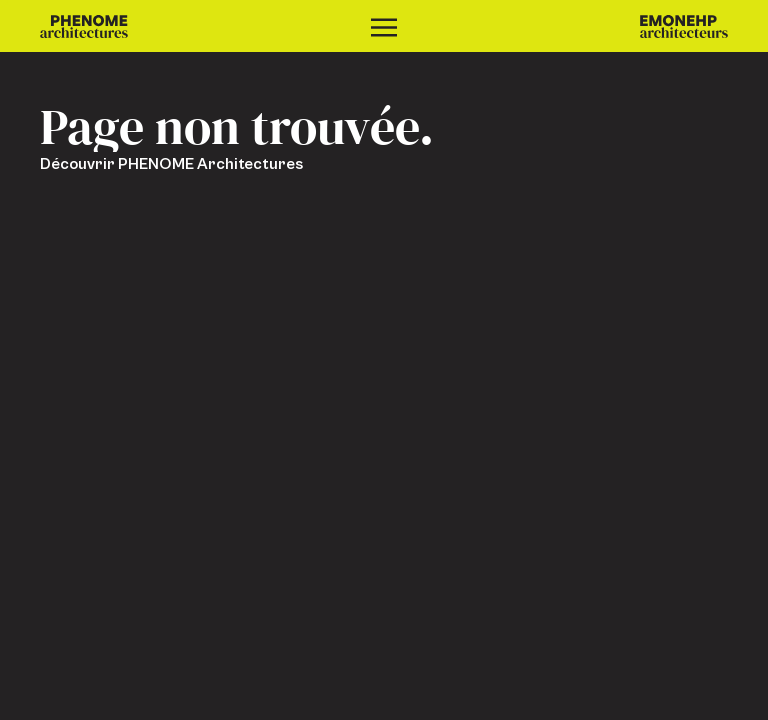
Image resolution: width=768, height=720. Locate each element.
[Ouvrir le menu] (384, 26)
